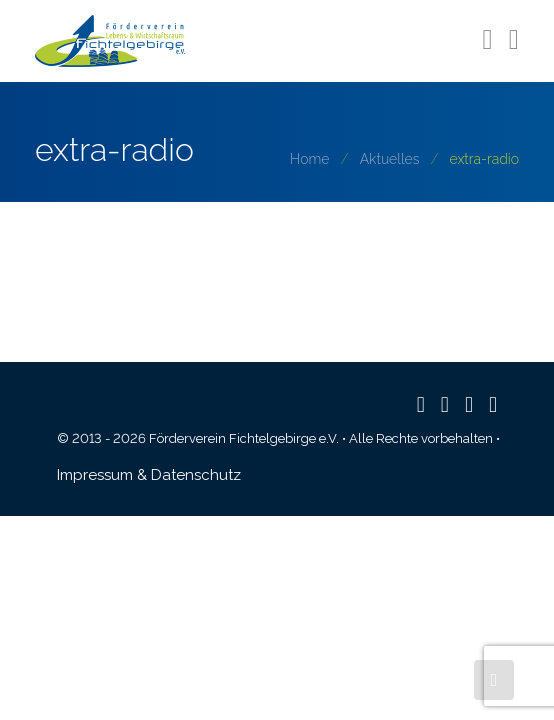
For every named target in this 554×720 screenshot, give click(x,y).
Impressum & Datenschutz (149, 475)
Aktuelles (390, 159)
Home (309, 159)
